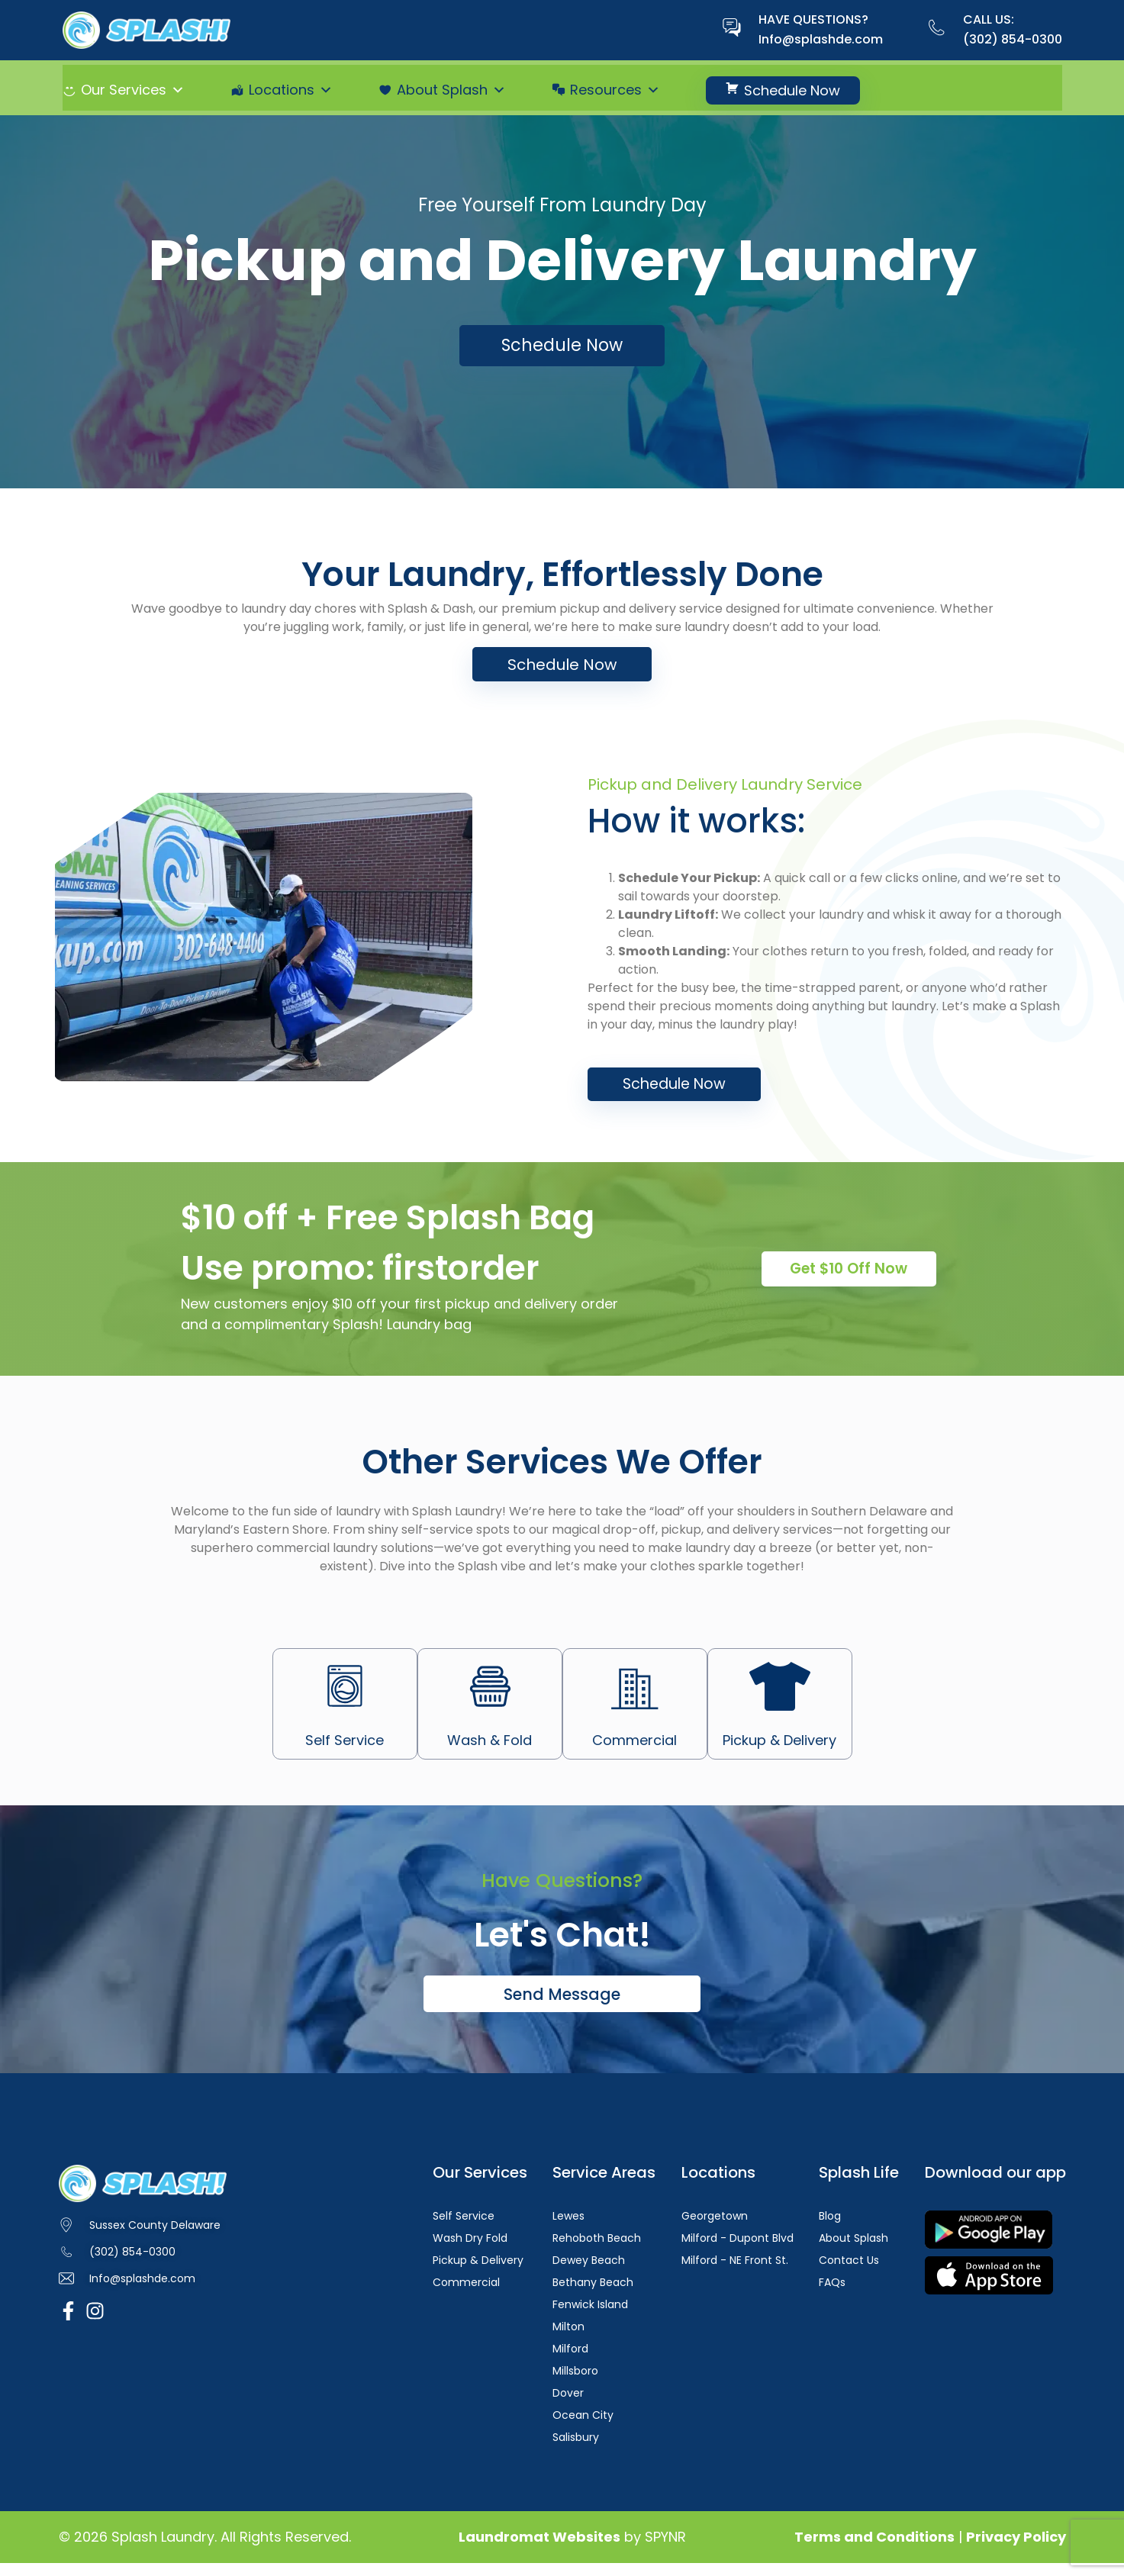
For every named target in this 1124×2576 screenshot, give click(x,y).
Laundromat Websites (539, 2549)
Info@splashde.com (820, 39)
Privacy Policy (1016, 2549)
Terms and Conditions (874, 2549)
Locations (291, 90)
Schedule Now (792, 90)
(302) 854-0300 (1012, 39)
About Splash (451, 90)
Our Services (133, 90)
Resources (615, 90)
